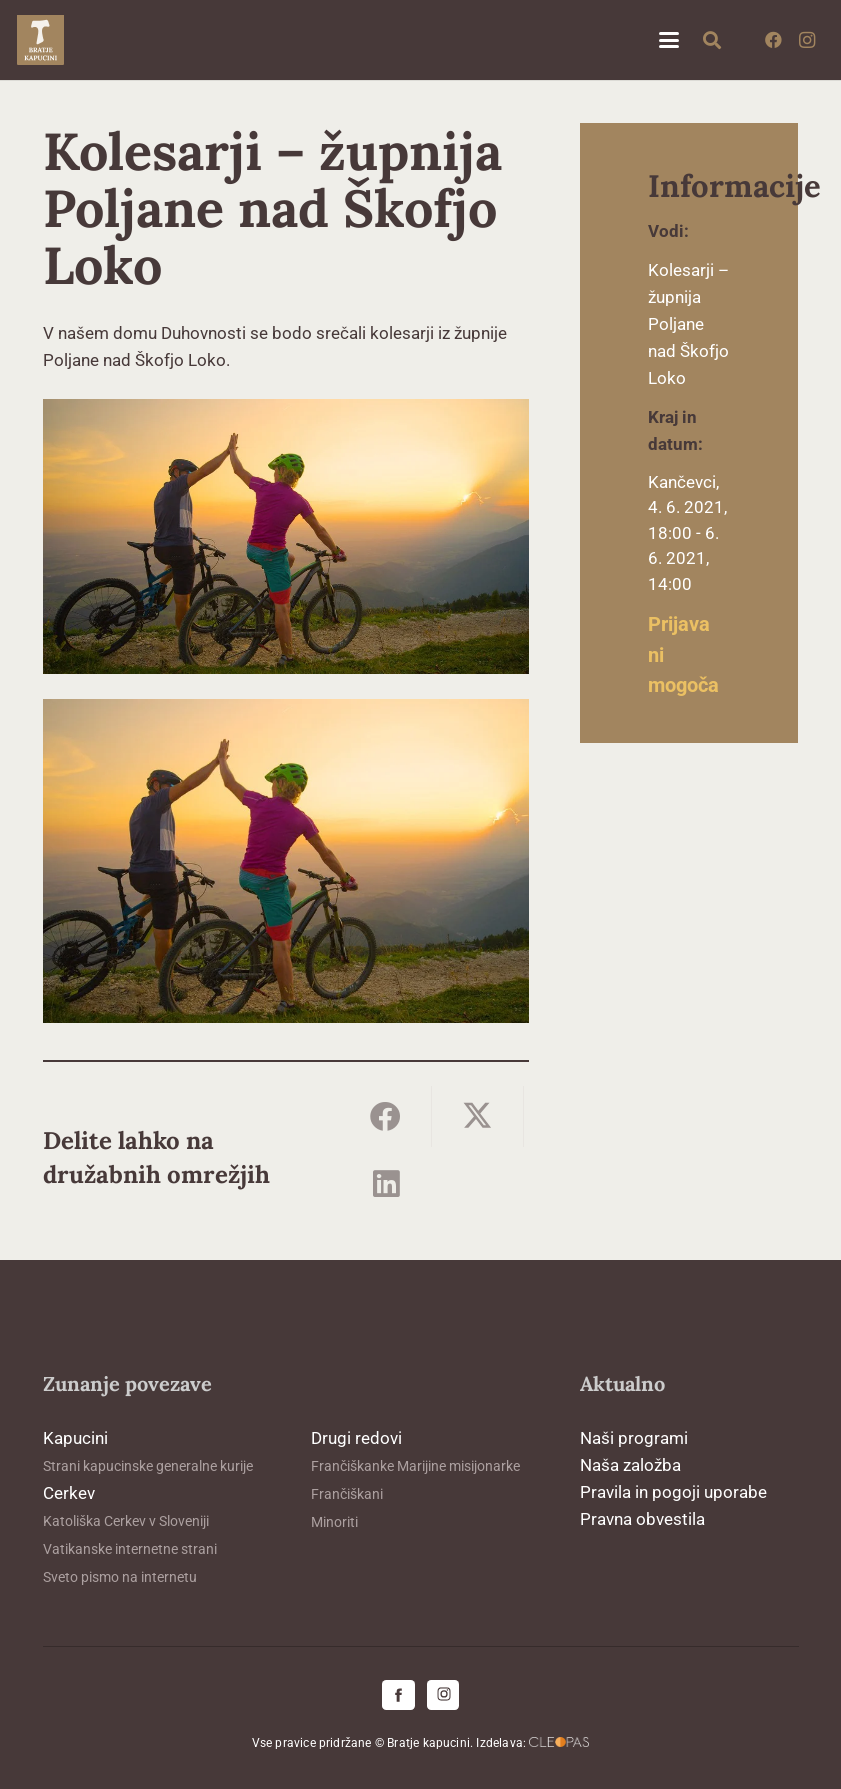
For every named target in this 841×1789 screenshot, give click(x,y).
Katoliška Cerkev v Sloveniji (126, 1521)
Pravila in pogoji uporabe (673, 1492)
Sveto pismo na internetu (120, 1577)
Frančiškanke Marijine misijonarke (415, 1466)
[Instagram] (807, 40)
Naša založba (630, 1465)
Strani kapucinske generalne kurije (148, 1466)
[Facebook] (773, 40)
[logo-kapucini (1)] (40, 40)
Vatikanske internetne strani (130, 1549)
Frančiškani (347, 1494)
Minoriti (334, 1522)
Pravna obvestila (642, 1519)
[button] (668, 40)
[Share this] (386, 1116)
